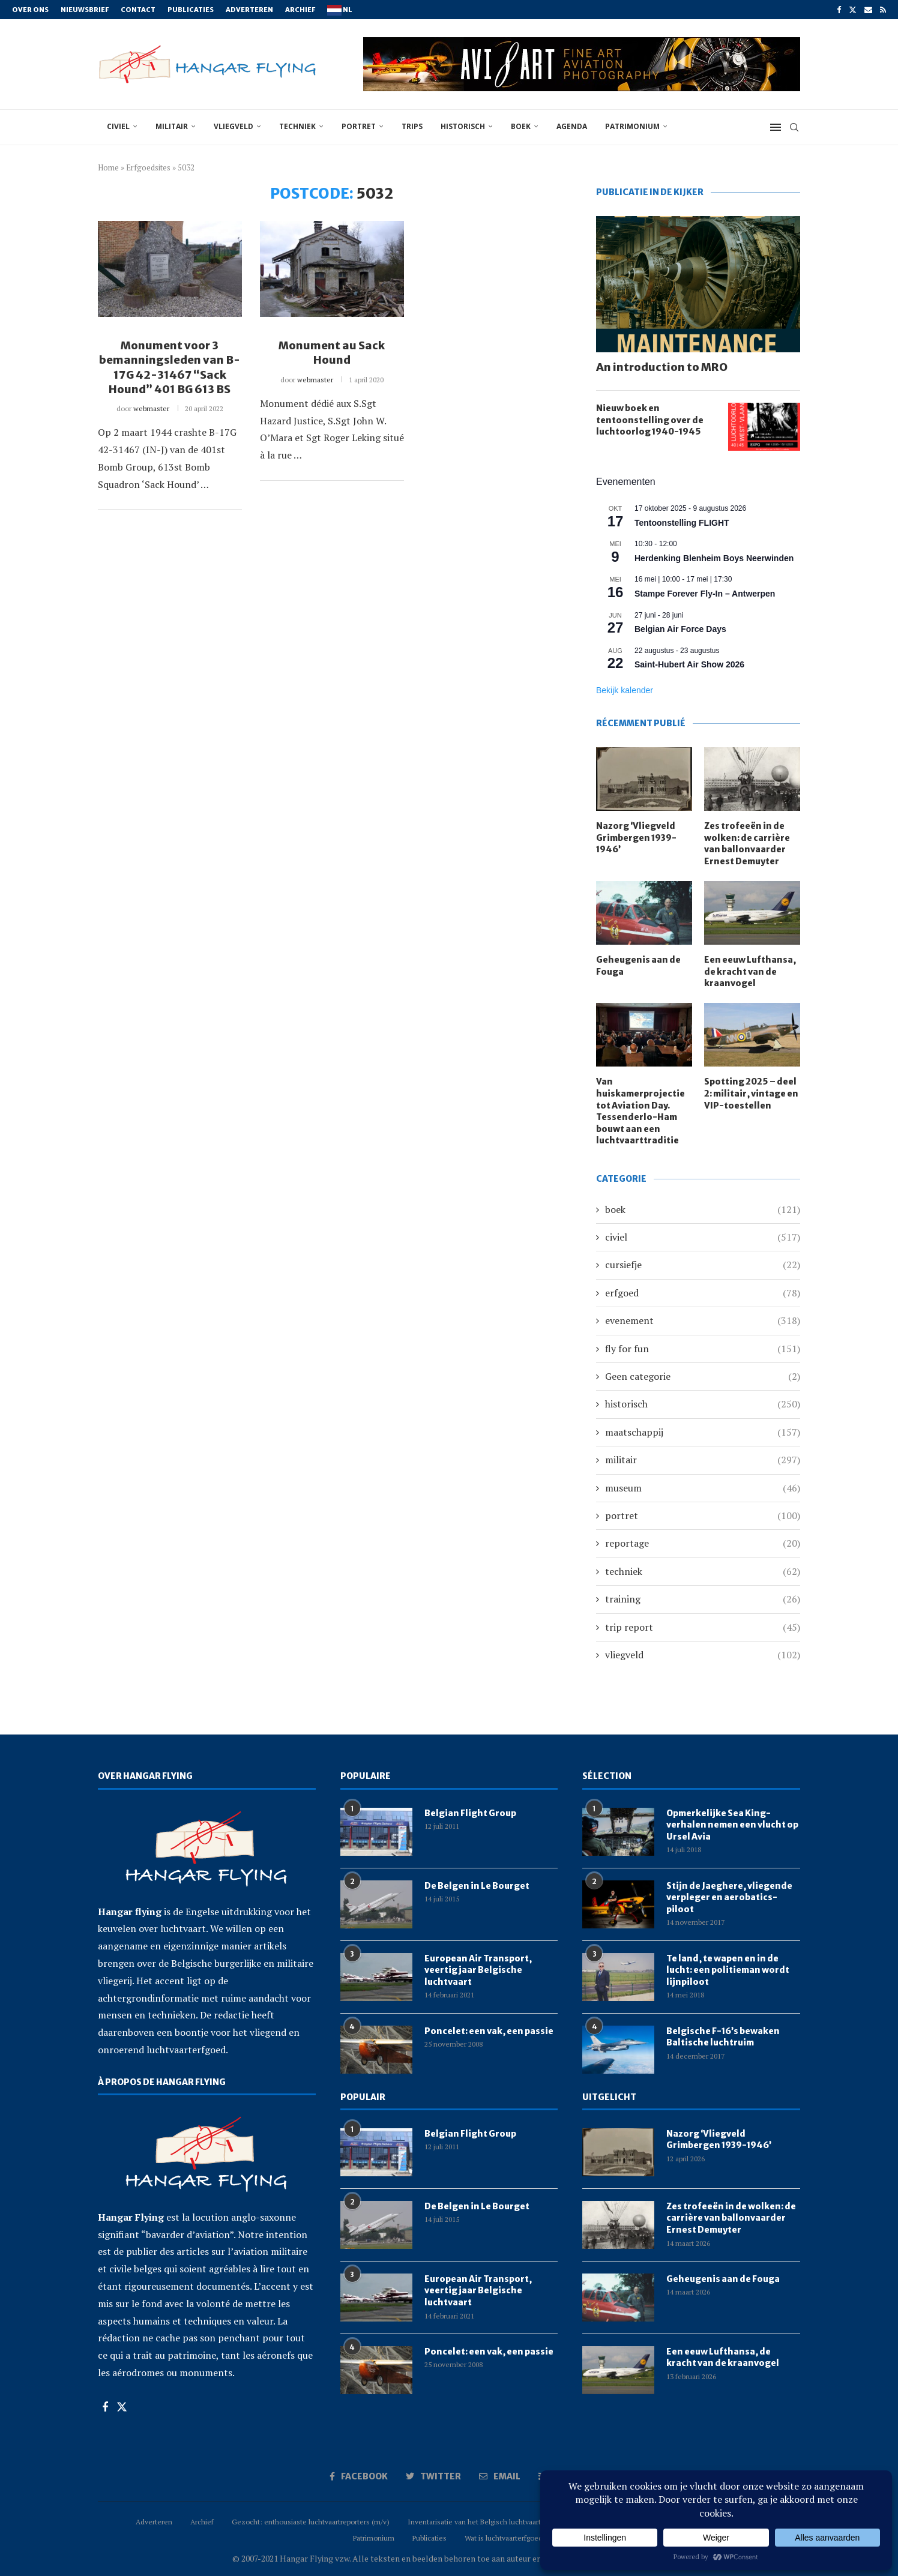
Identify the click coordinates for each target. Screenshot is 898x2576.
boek (521, 126)
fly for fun (702, 1348)
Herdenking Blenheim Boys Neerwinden (714, 558)
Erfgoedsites (148, 167)
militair (171, 126)
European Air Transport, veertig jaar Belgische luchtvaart (478, 1970)
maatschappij (702, 1432)
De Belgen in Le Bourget (476, 1885)
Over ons (30, 9)
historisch (463, 126)
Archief (300, 9)
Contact (138, 9)
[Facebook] (839, 9)
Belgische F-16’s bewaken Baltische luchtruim (723, 2037)
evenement (702, 1320)
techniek (297, 126)
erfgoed (702, 1292)
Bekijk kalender (624, 690)
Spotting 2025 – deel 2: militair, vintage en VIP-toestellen (751, 1093)
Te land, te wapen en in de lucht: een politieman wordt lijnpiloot (727, 1970)
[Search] (794, 127)
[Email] (868, 9)
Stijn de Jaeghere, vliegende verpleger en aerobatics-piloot (729, 1897)
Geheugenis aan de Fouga (638, 965)
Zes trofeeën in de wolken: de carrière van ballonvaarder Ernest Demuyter (747, 843)
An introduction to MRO (662, 367)
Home (108, 167)
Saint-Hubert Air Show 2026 (689, 664)
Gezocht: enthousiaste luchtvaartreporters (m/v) (311, 2521)
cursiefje (702, 1264)
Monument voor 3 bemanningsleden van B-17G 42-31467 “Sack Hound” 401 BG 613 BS (169, 367)
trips (412, 126)
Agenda (571, 126)
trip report (702, 1627)
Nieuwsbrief (85, 9)
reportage (702, 1543)
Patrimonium (632, 126)
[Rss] (883, 9)
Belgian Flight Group (470, 1813)
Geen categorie (702, 1376)
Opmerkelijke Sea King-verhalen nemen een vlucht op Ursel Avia (732, 1825)
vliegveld (233, 126)
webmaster (151, 408)
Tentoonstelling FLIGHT (681, 523)
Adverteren (249, 9)
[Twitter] (853, 9)
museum (702, 1487)
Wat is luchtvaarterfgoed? (505, 2537)
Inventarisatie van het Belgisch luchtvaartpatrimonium (495, 2521)
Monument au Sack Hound (332, 353)
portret (359, 126)
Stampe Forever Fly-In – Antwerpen (704, 593)
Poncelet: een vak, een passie (488, 2031)
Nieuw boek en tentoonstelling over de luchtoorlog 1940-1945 (650, 420)
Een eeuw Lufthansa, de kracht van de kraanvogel (750, 971)
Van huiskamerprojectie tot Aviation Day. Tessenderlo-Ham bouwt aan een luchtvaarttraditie (640, 1111)
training (702, 1598)
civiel (118, 126)
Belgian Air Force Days (680, 629)
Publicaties (190, 9)
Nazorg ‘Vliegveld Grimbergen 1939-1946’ (636, 837)
